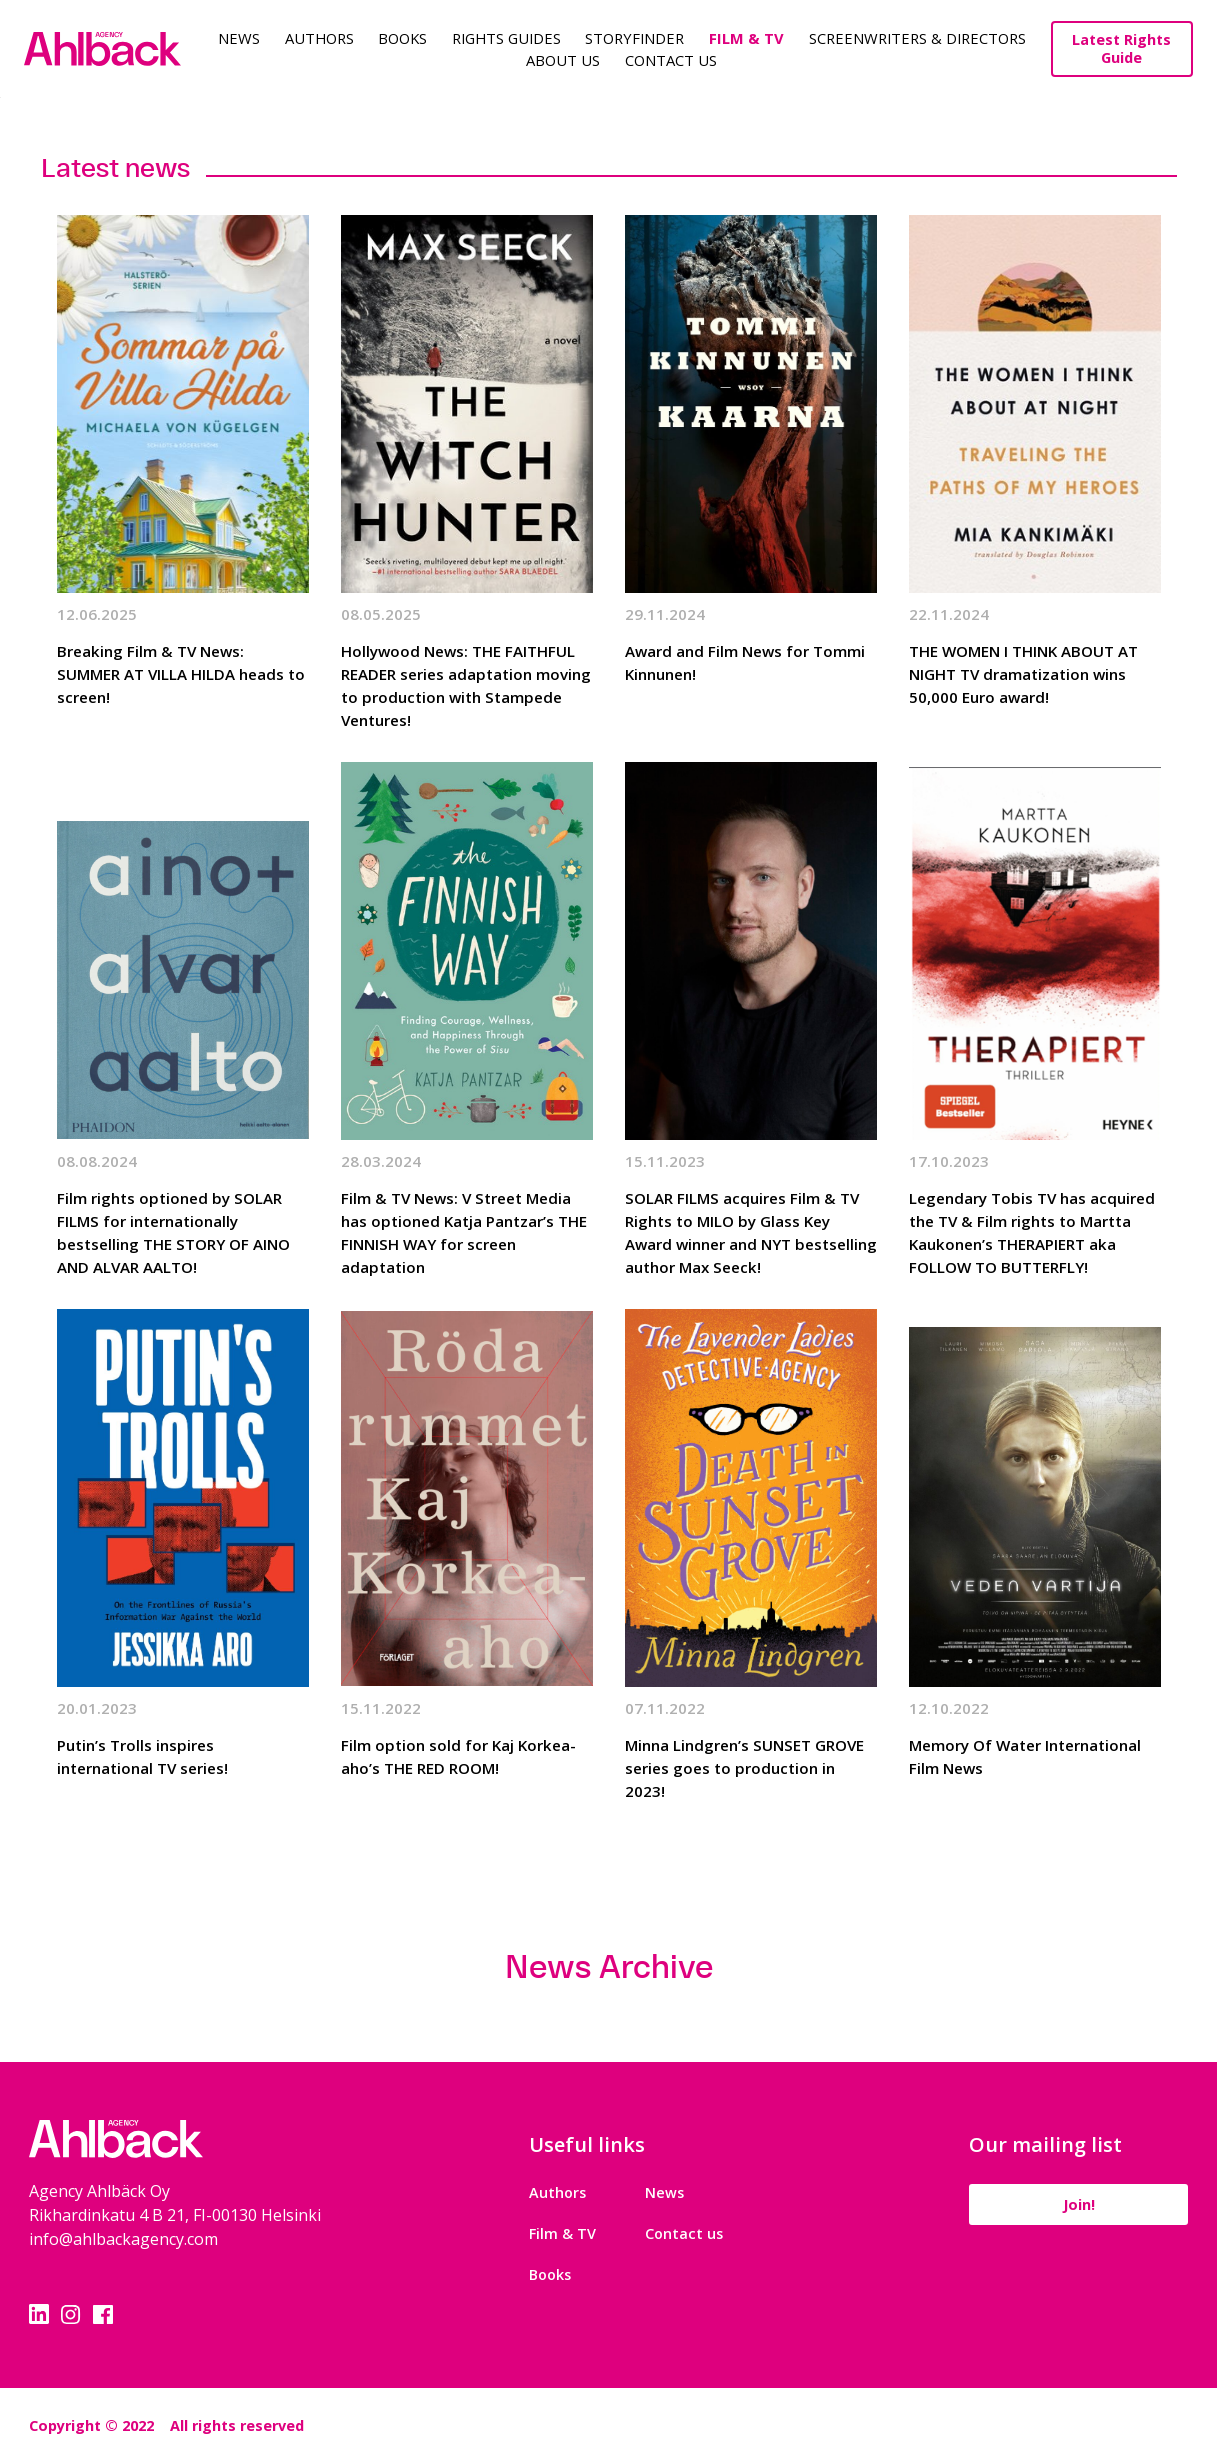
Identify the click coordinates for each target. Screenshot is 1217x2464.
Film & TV (746, 38)
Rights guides (506, 38)
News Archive (609, 1967)
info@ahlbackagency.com (123, 2239)
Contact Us (671, 60)
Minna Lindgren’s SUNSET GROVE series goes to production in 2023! (744, 1768)
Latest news (115, 167)
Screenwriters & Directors (917, 38)
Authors (319, 38)
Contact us (684, 2233)
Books (402, 38)
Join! (1079, 2204)
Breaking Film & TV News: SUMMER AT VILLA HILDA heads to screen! (181, 674)
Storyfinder (634, 38)
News (239, 38)
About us (563, 60)
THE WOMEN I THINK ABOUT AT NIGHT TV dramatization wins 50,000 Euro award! (1023, 674)
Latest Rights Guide (1121, 48)
